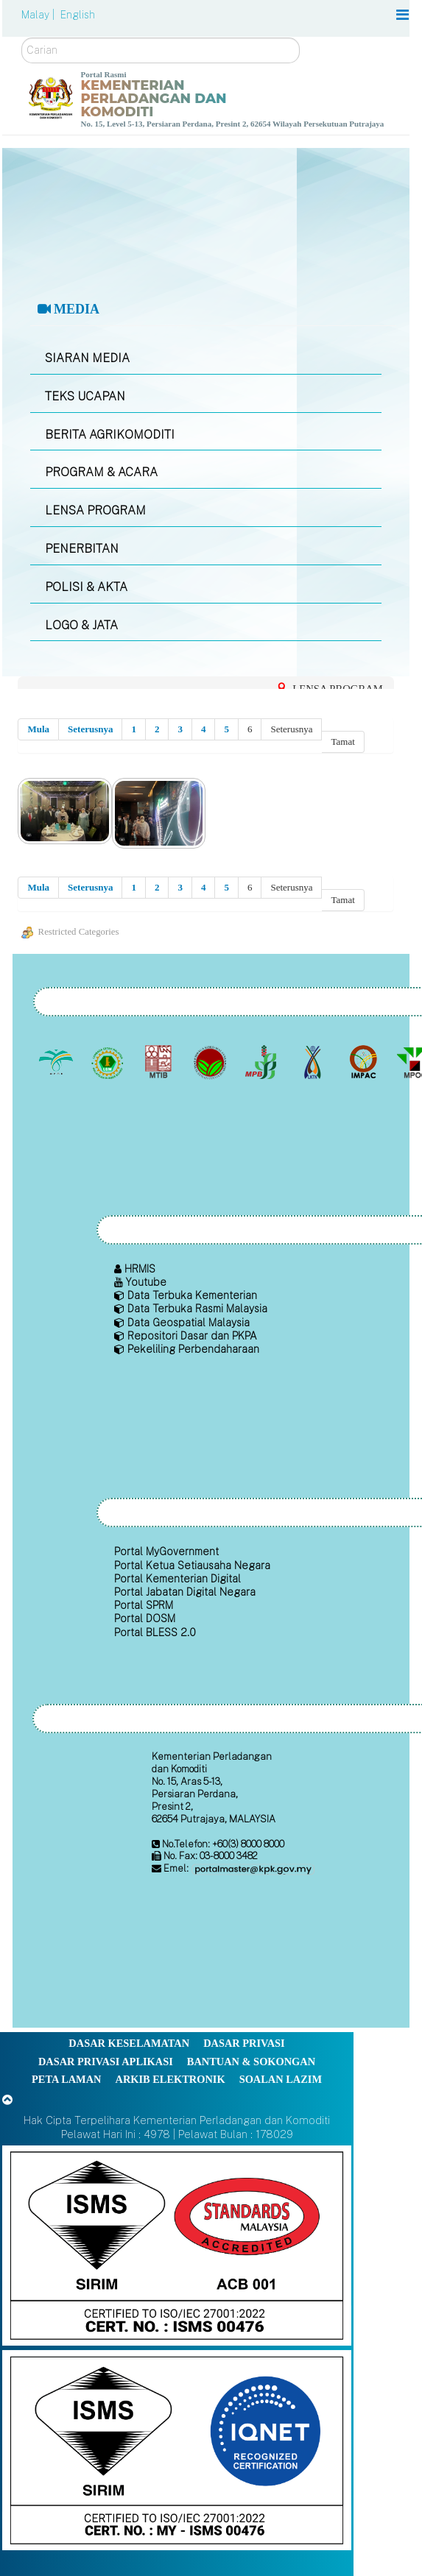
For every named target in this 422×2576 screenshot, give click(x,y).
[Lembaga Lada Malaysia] (262, 1062)
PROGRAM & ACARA (101, 472)
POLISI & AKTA (86, 587)
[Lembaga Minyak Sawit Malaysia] (57, 1062)
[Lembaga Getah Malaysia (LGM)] (108, 1062)
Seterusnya (90, 729)
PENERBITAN (82, 549)
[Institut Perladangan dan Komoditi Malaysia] (365, 1062)
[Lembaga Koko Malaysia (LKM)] (211, 1062)
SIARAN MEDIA (87, 358)
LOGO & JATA (81, 625)
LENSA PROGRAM (95, 510)
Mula (38, 729)
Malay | (39, 15)
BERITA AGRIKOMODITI (110, 435)
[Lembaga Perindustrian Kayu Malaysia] (160, 1062)
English (77, 15)
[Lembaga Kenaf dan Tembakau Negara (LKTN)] (313, 1062)
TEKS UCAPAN (85, 396)
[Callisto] (176, 2244)
